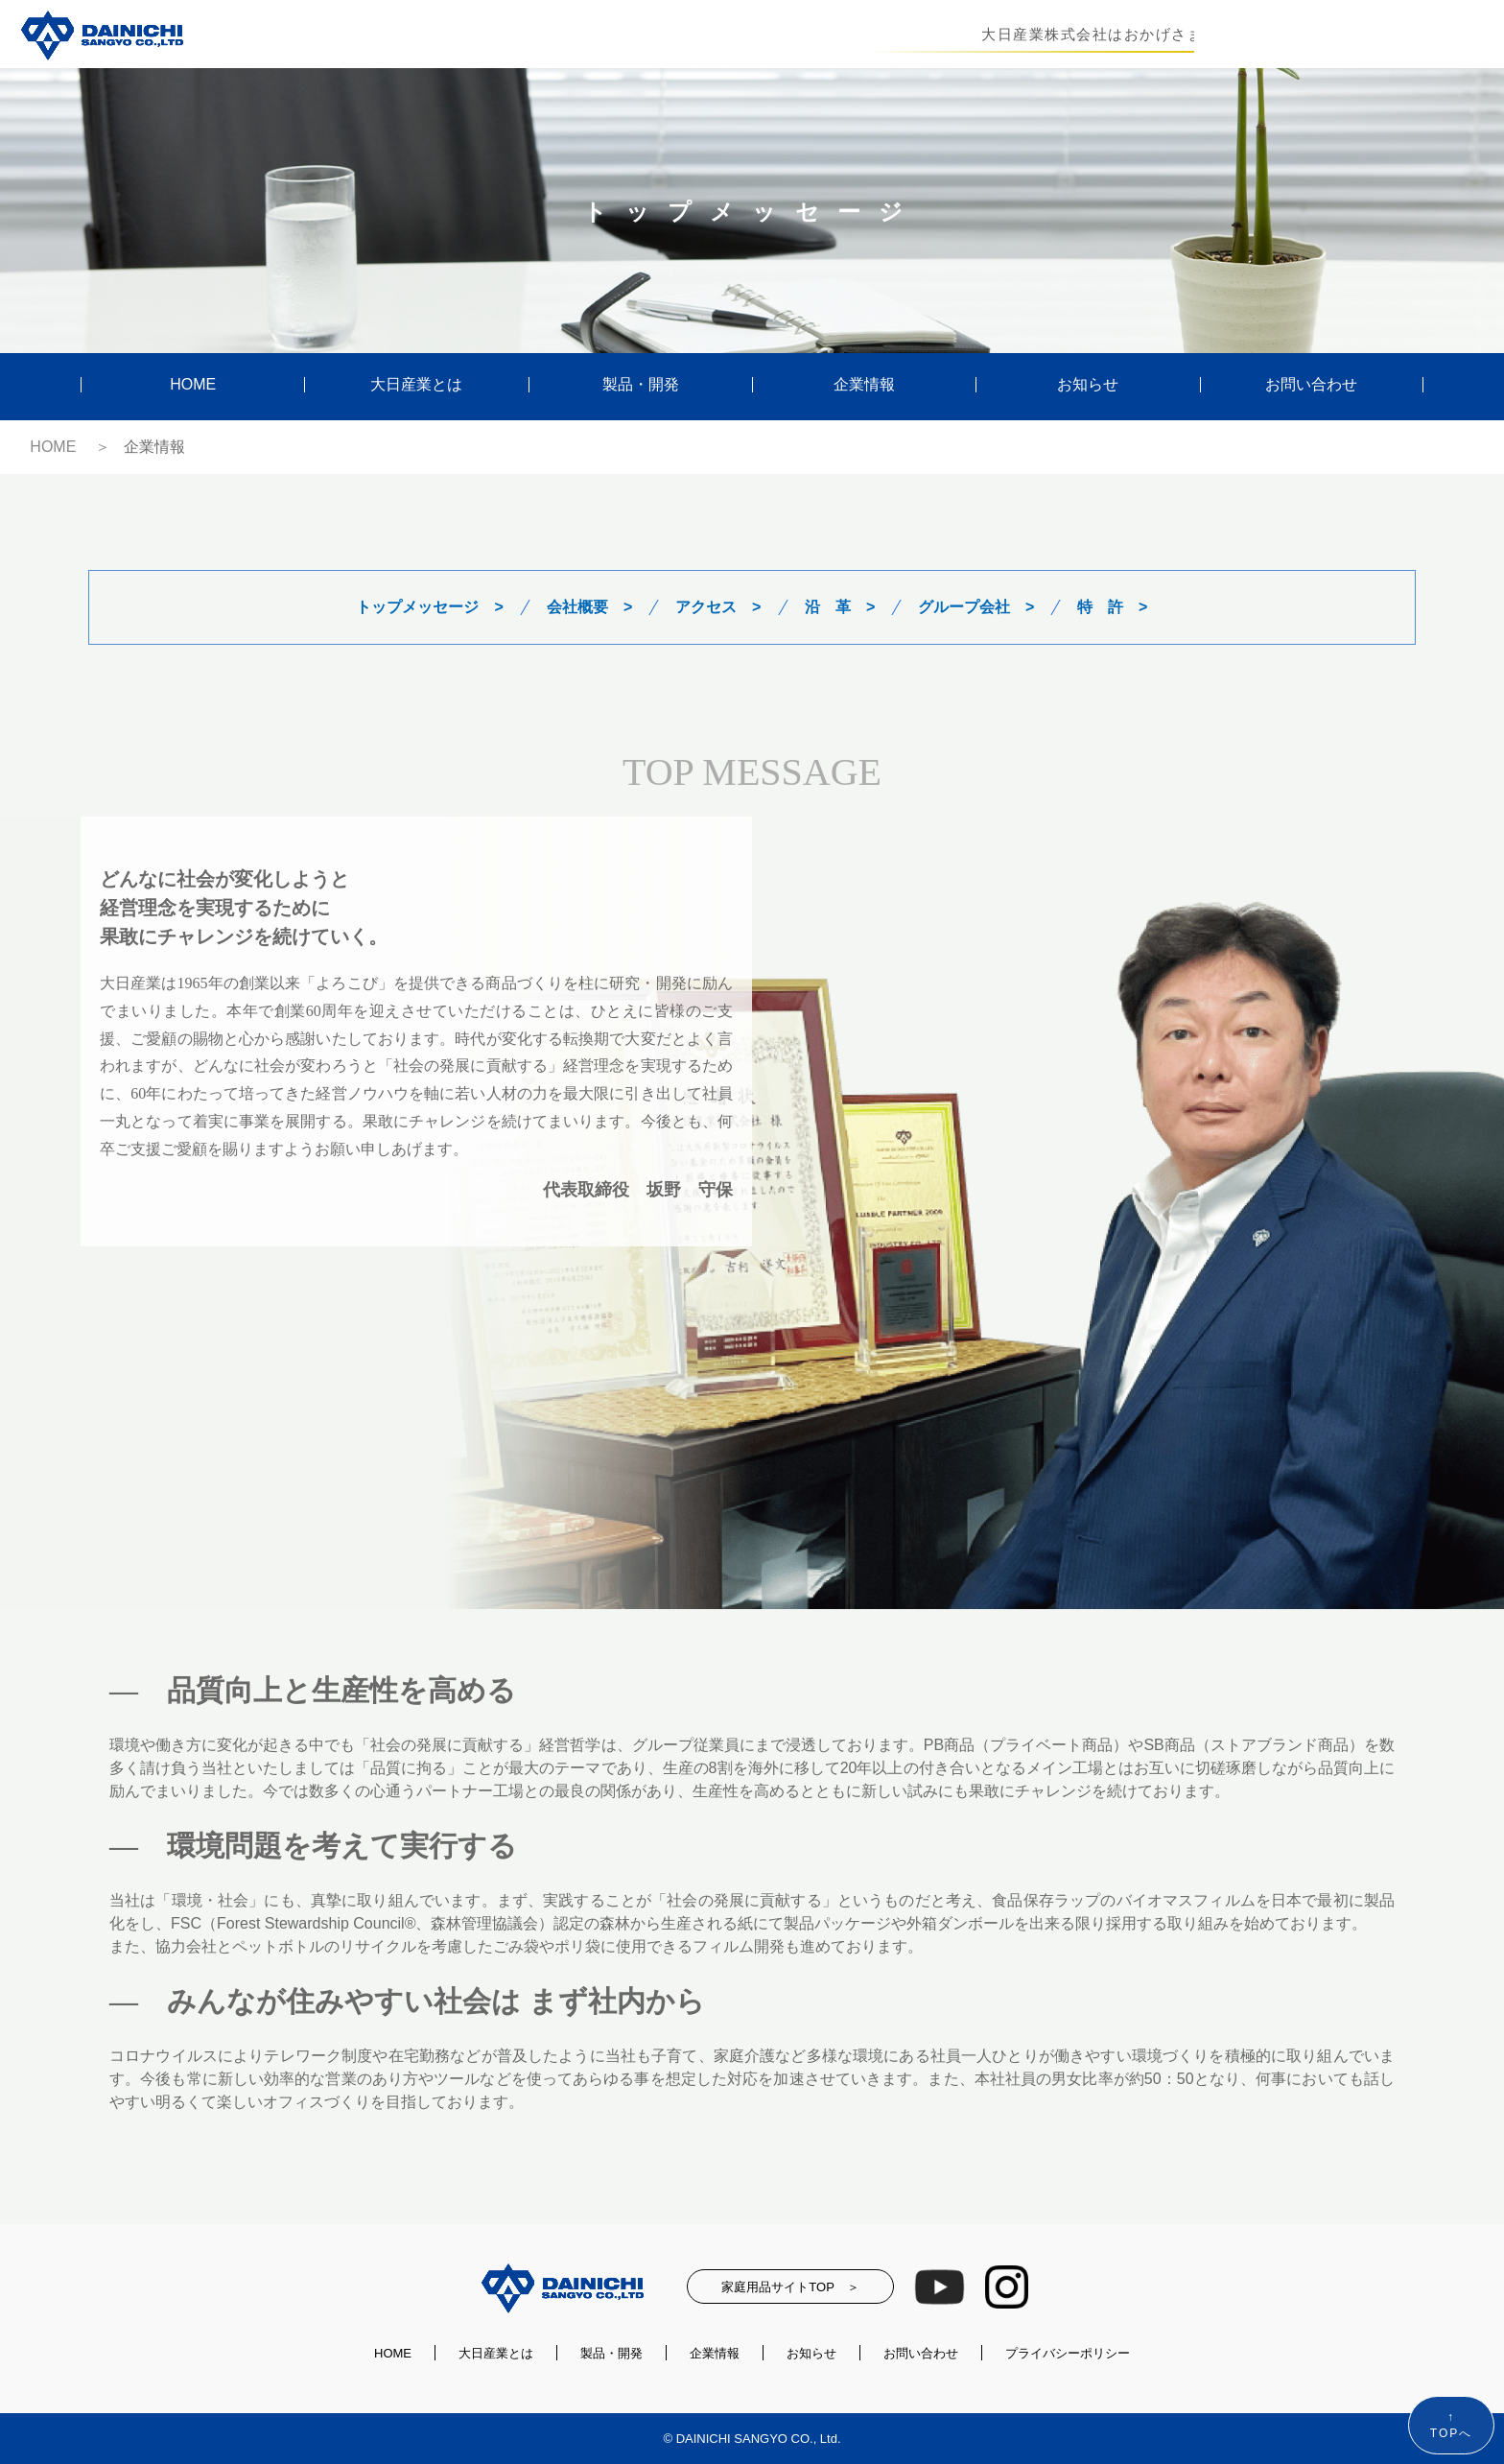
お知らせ (1087, 384)
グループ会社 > (976, 607)
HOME (193, 384)
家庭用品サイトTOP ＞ (789, 2287)
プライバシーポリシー (1067, 2353)
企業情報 (864, 384)
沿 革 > (840, 607)
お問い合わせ (1311, 384)
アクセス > (718, 607)
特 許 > (1112, 607)
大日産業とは (416, 384)
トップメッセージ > (429, 607)
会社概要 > (589, 607)
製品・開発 (640, 384)
